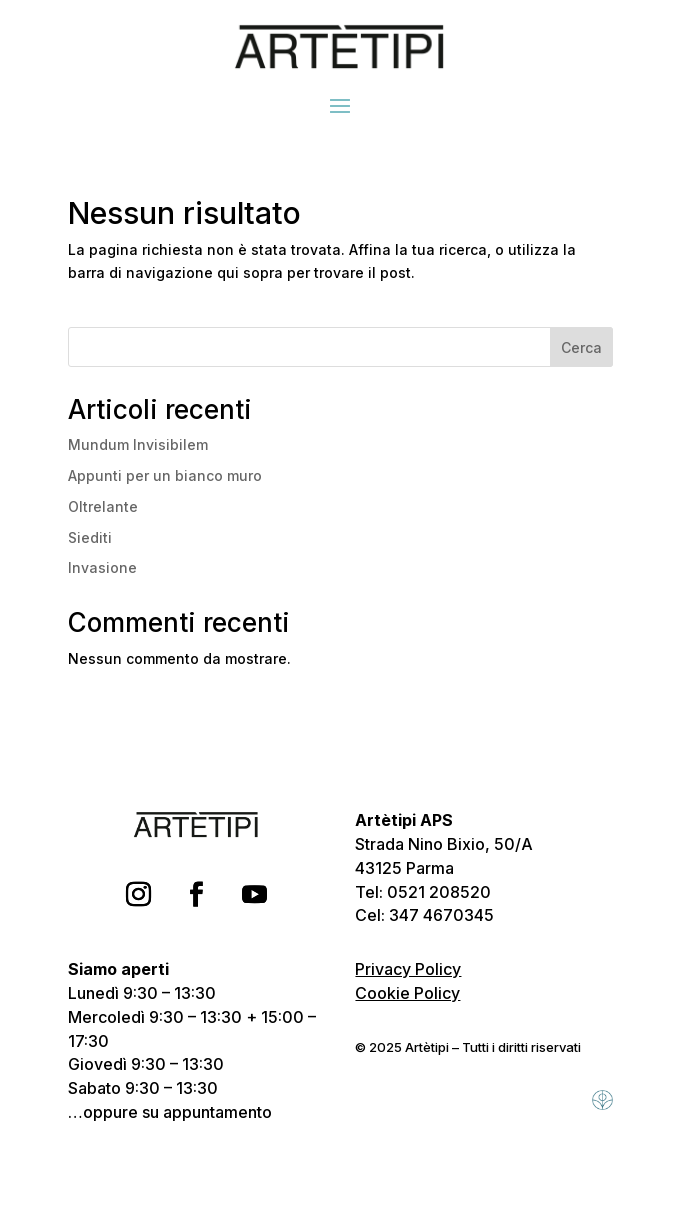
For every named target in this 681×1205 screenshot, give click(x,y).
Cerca (581, 347)
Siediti (90, 537)
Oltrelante (103, 506)
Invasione (102, 567)
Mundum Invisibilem (138, 444)
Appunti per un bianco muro (165, 475)
